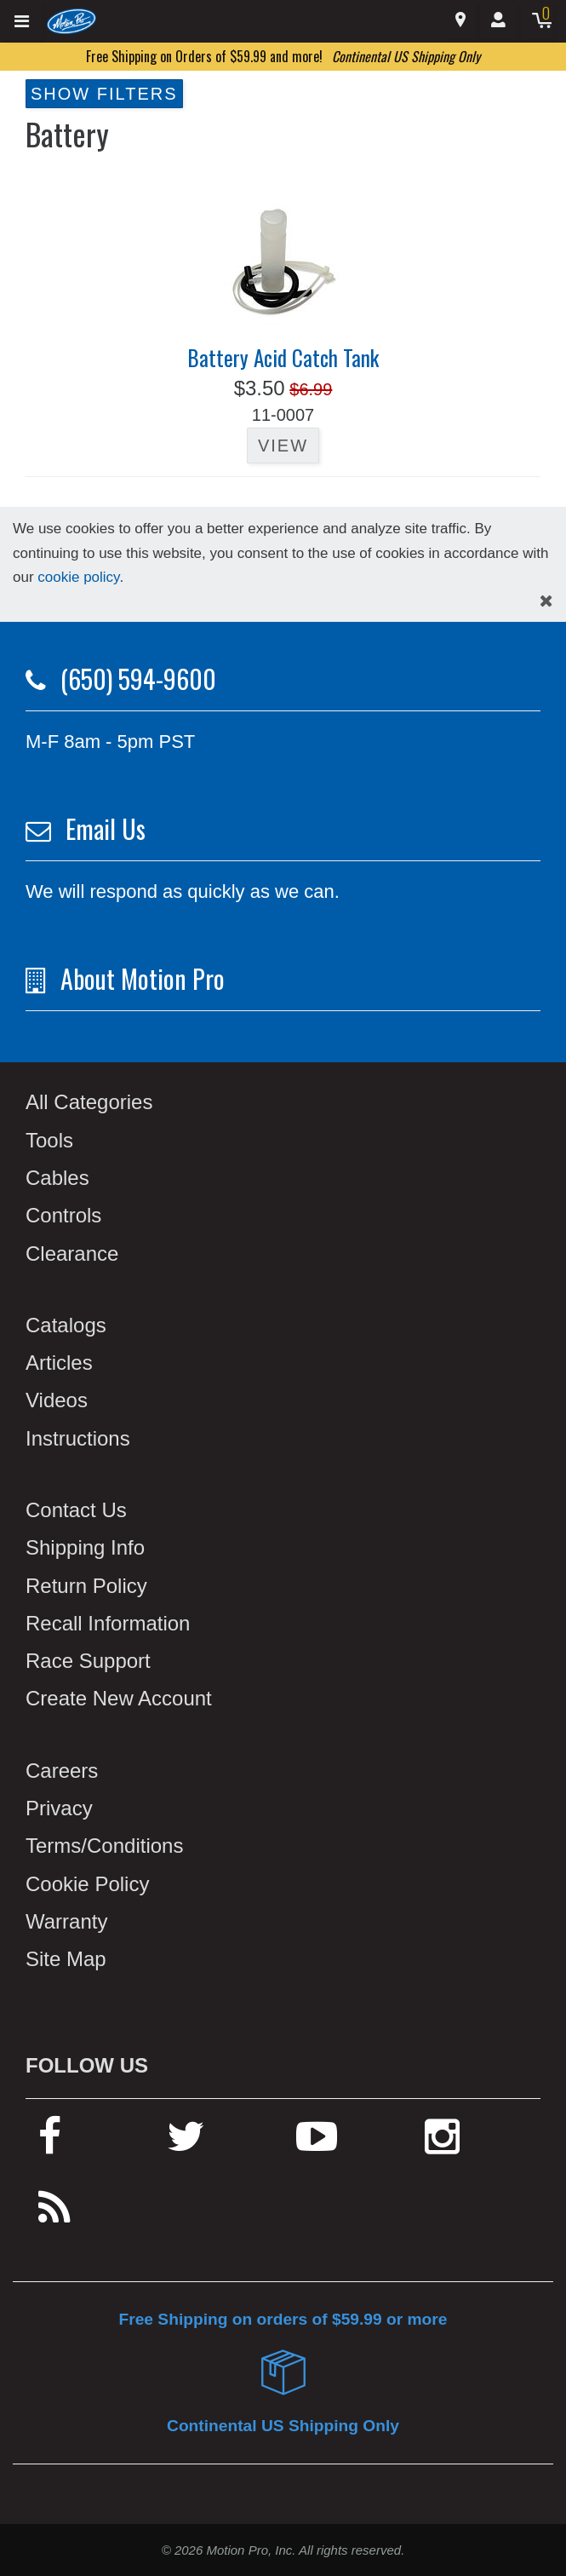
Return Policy (86, 1585)
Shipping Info (85, 1547)
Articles (59, 1362)
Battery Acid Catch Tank (283, 357)
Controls (63, 1215)
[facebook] (49, 2143)
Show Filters (104, 93)
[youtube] (316, 2143)
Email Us (106, 828)
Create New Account (119, 1698)
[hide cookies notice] (546, 601)
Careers (62, 1770)
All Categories (89, 1101)
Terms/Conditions (104, 1845)
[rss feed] (54, 2215)
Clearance (72, 1253)
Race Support (88, 1660)
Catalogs (66, 1325)
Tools (49, 1140)
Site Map (66, 1958)
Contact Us (76, 1509)
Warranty (66, 1921)
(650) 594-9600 (138, 678)
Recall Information (108, 1623)
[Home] (72, 20)
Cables (57, 1177)
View (283, 445)
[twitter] (186, 2143)
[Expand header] (22, 21)
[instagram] (442, 2143)
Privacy (59, 1808)
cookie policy (78, 577)
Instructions (78, 1438)
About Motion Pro (142, 978)
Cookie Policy (87, 1883)
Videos (57, 1400)
